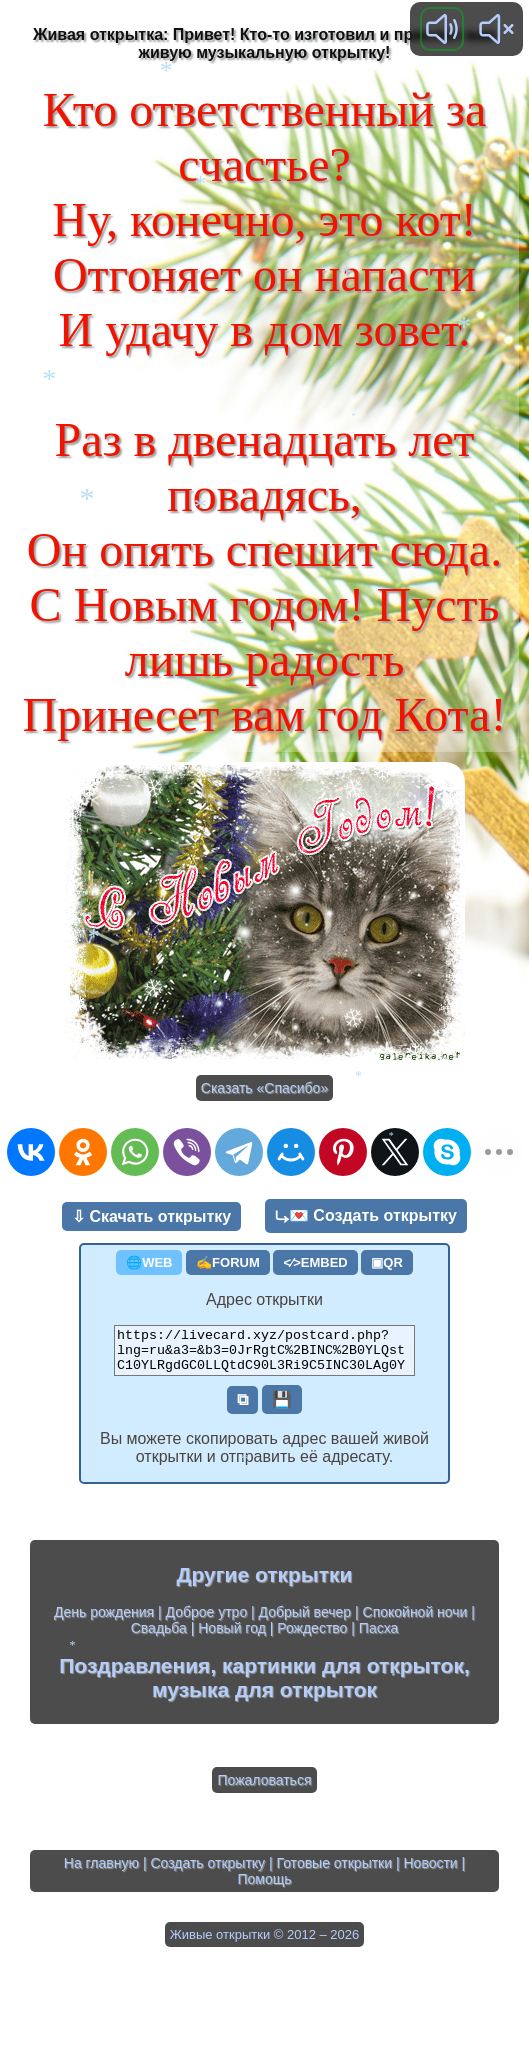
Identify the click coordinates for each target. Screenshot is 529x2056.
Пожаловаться (264, 1789)
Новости (430, 1872)
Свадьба (159, 1637)
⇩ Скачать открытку (151, 1216)
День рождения (104, 1621)
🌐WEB (149, 1262)
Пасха (378, 1637)
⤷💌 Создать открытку (366, 1215)
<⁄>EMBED (315, 1262)
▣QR (387, 1262)
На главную (101, 1872)
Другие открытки (265, 1583)
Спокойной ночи (415, 1621)
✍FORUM (228, 1262)
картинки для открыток (343, 1674)
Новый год (232, 1637)
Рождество (312, 1637)
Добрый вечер (305, 1621)
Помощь (264, 1888)
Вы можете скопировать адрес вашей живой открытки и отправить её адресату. (264, 1456)
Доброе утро (207, 1621)
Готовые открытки (335, 1872)
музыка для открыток (264, 1698)
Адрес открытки (264, 1299)
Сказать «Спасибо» (264, 1088)
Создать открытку (207, 1872)
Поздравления (134, 1674)
